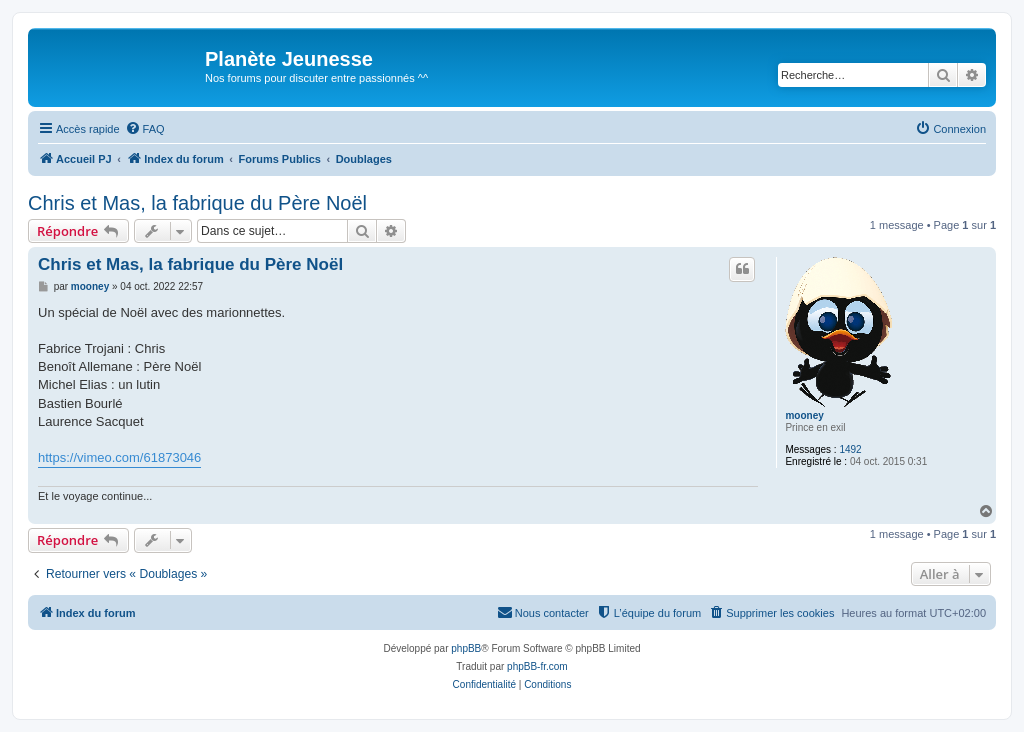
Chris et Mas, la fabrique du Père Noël (197, 203)
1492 (850, 449)
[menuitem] (145, 129)
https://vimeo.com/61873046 (119, 457)
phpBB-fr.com (537, 666)
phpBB (466, 648)
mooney (804, 415)
